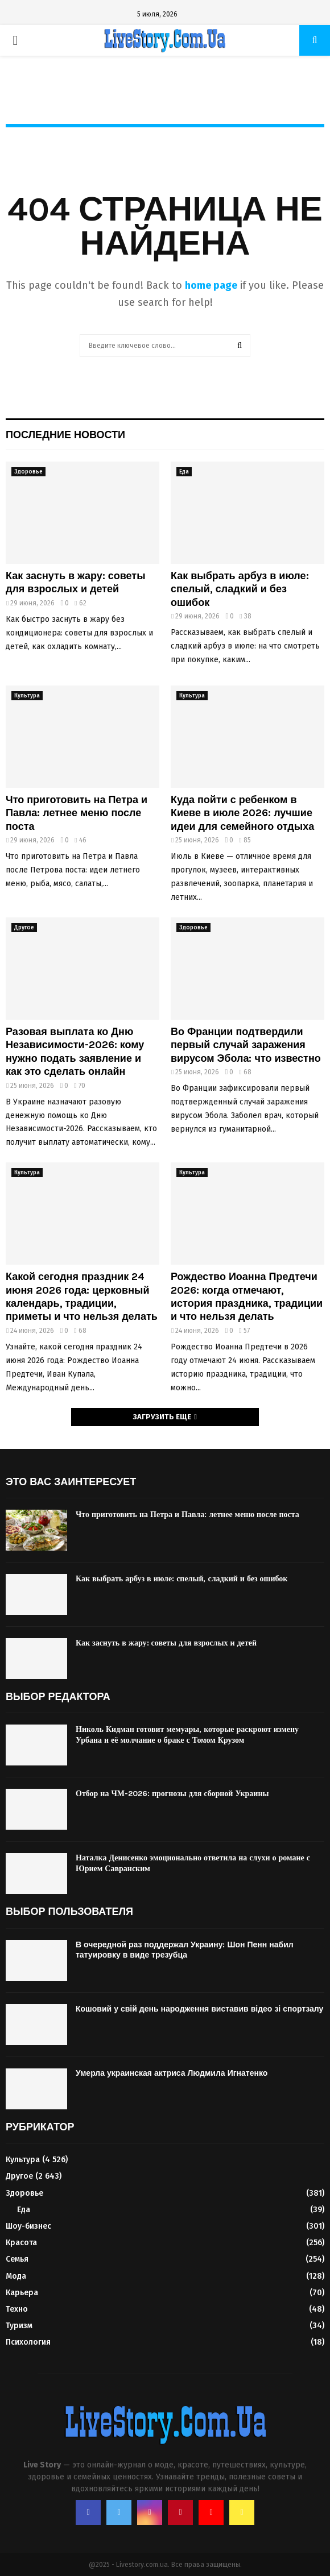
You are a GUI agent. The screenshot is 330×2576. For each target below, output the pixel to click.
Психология (28, 2342)
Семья (17, 2259)
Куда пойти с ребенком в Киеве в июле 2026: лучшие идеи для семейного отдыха (242, 813)
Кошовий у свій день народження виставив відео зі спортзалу (199, 2009)
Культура (27, 695)
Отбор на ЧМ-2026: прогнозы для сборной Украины (172, 1793)
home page (211, 285)
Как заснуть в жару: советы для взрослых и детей (76, 582)
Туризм (19, 2325)
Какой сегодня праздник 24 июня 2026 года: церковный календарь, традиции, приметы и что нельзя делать (82, 1296)
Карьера (22, 2292)
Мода (16, 2276)
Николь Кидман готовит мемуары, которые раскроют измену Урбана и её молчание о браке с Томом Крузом (187, 1734)
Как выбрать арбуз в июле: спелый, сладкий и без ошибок (240, 589)
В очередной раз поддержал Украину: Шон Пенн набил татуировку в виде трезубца (185, 1950)
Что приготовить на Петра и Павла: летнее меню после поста (76, 813)
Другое (24, 927)
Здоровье (28, 471)
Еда (184, 471)
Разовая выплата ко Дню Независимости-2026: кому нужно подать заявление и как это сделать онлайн (75, 1051)
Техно (17, 2309)
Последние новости (65, 435)
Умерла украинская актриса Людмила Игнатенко (171, 2073)
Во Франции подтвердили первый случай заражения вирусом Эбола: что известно (246, 1045)
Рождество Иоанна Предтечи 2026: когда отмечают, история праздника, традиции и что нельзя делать (247, 1296)
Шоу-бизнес (28, 2226)
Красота (21, 2242)
